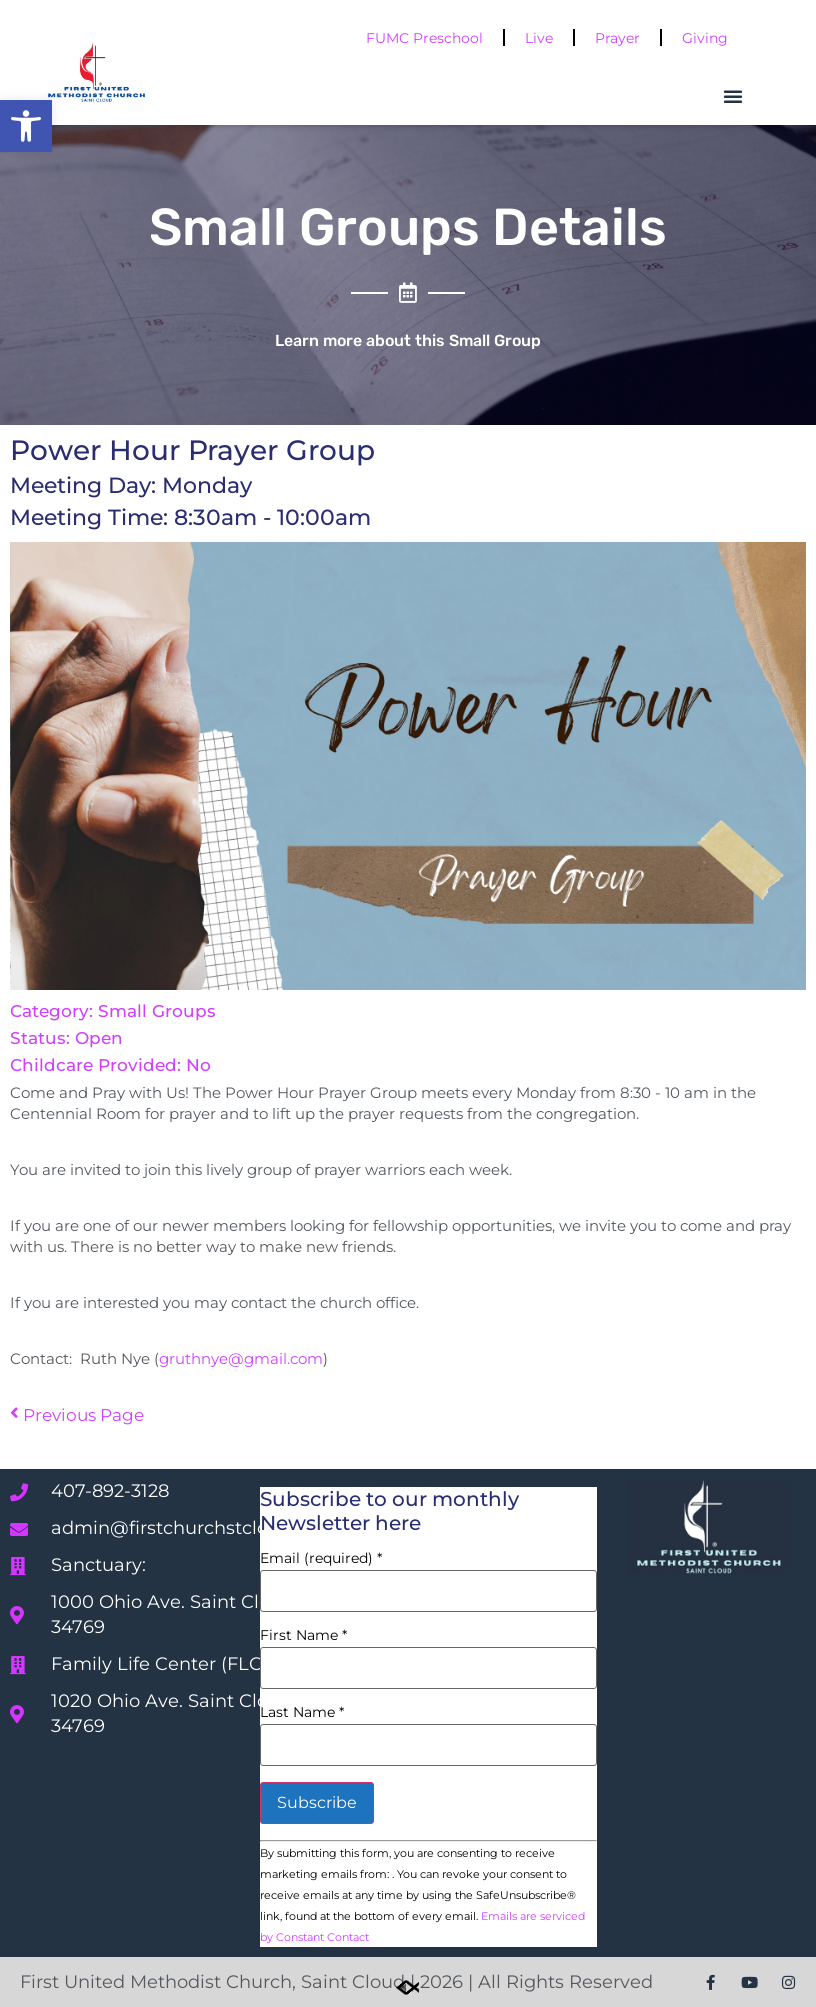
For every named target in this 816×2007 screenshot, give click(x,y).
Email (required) (321, 1558)
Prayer (617, 38)
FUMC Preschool (424, 38)
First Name (303, 1635)
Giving (705, 38)
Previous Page (77, 1415)
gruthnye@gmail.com (241, 1358)
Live (539, 38)
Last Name (302, 1712)
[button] (26, 126)
